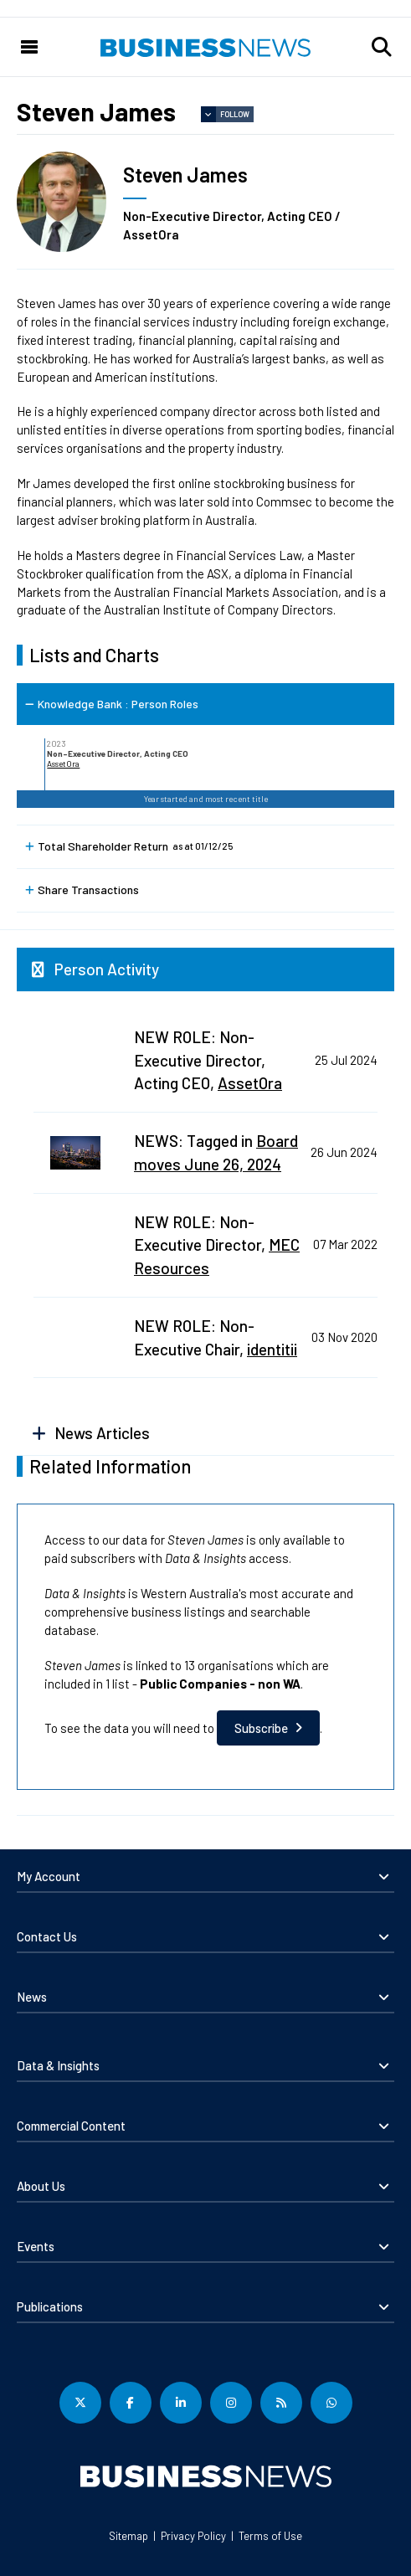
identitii (272, 1349)
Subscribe (261, 1727)
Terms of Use (270, 2536)
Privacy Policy (193, 2536)
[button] (381, 46)
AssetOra (63, 763)
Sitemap (128, 2536)
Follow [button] (234, 114)
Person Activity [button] (106, 969)
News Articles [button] (102, 1432)
